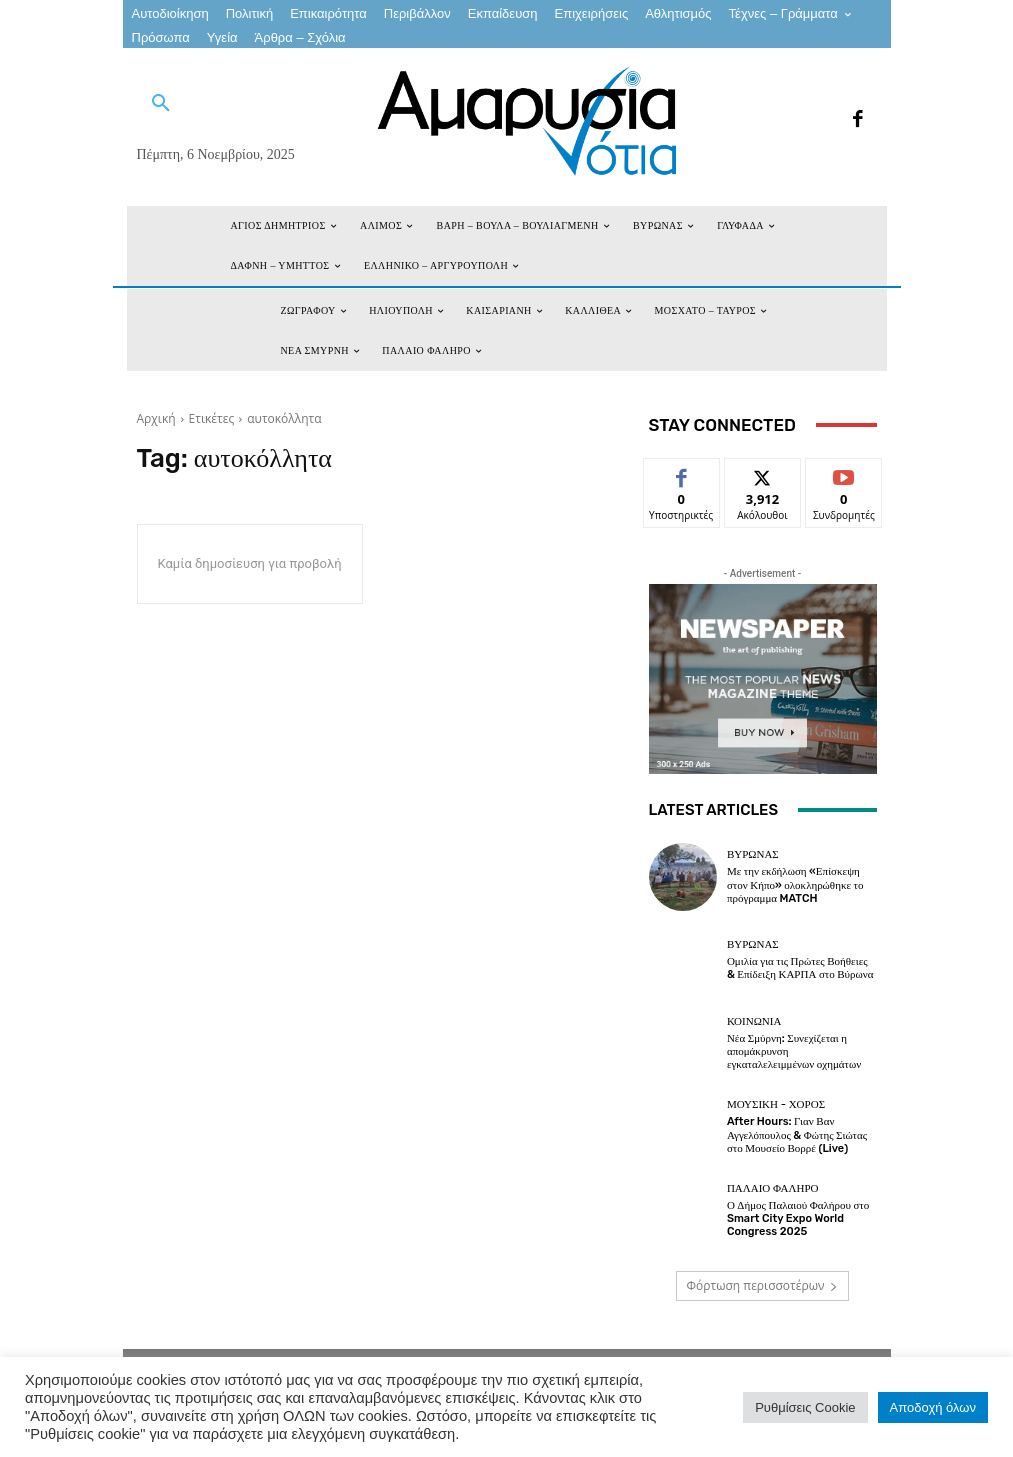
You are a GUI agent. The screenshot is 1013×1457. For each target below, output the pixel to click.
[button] (161, 104)
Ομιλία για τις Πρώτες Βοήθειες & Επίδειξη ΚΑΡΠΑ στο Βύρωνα (800, 968)
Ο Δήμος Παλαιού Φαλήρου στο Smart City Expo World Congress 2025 (798, 1218)
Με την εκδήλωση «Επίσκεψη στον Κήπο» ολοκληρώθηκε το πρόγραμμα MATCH (795, 884)
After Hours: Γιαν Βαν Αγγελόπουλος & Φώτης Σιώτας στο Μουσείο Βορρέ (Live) (797, 1134)
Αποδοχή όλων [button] (933, 1407)
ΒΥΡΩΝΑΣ (753, 854)
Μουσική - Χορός (776, 1104)
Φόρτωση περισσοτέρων (763, 1285)
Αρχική (156, 418)
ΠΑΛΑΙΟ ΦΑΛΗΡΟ (773, 1188)
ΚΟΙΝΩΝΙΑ (754, 1021)
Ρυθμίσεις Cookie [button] (805, 1407)
